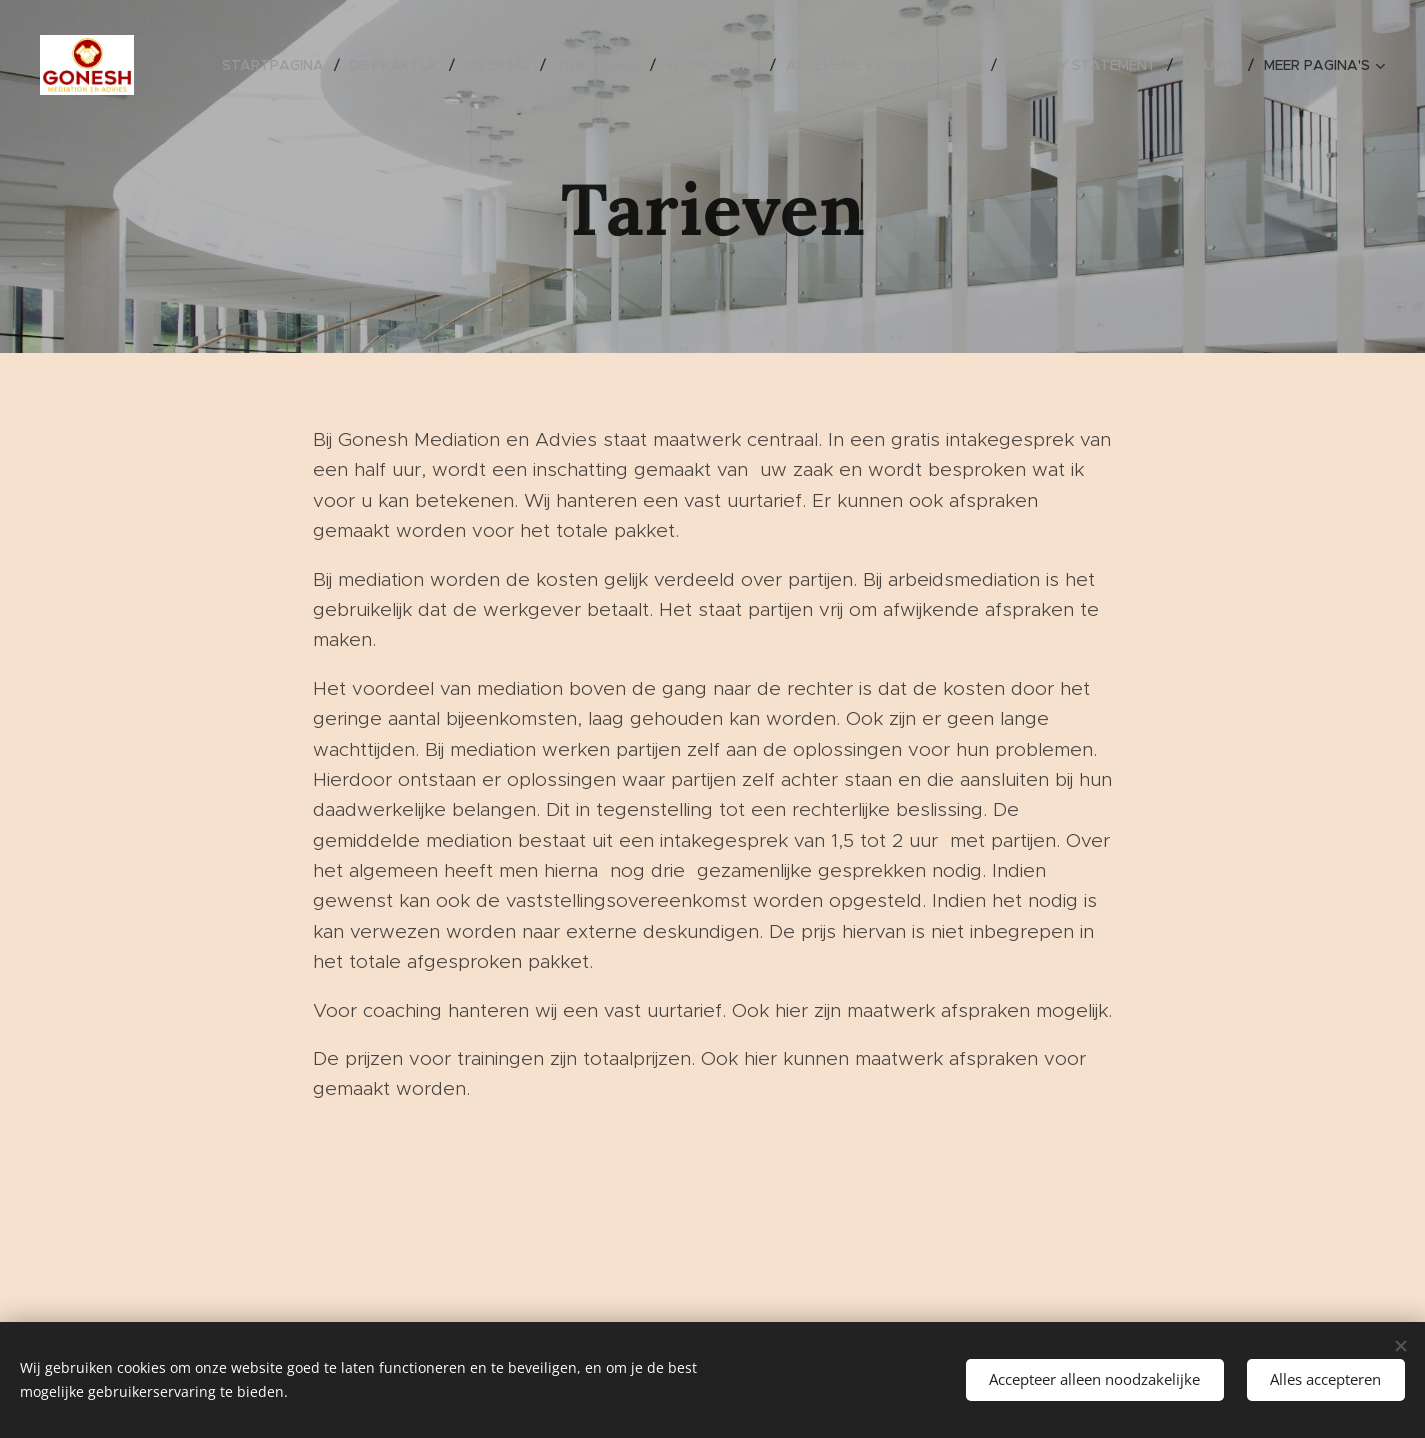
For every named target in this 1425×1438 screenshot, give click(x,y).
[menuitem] (278, 65)
